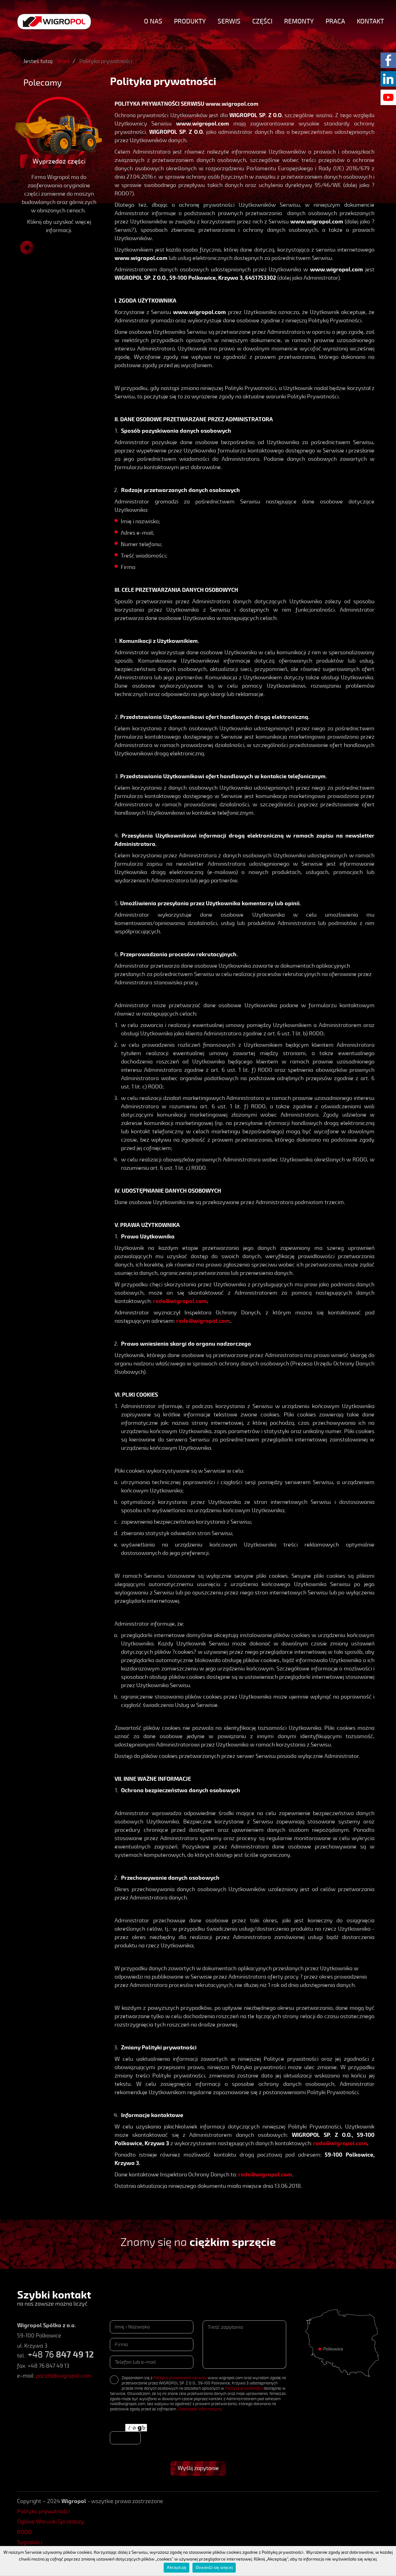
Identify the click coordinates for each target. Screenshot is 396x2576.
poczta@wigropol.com (63, 2375)
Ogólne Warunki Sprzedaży (50, 2521)
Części (262, 21)
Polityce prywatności (244, 2388)
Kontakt (370, 21)
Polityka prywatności (43, 2511)
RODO (24, 2532)
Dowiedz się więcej (214, 2567)
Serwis (228, 21)
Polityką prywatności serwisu (180, 2377)
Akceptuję (176, 2567)
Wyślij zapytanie (198, 2468)
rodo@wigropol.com (180, 1301)
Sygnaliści (29, 2542)
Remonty (299, 21)
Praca (335, 21)
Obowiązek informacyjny (200, 2409)
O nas (153, 21)
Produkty (190, 21)
